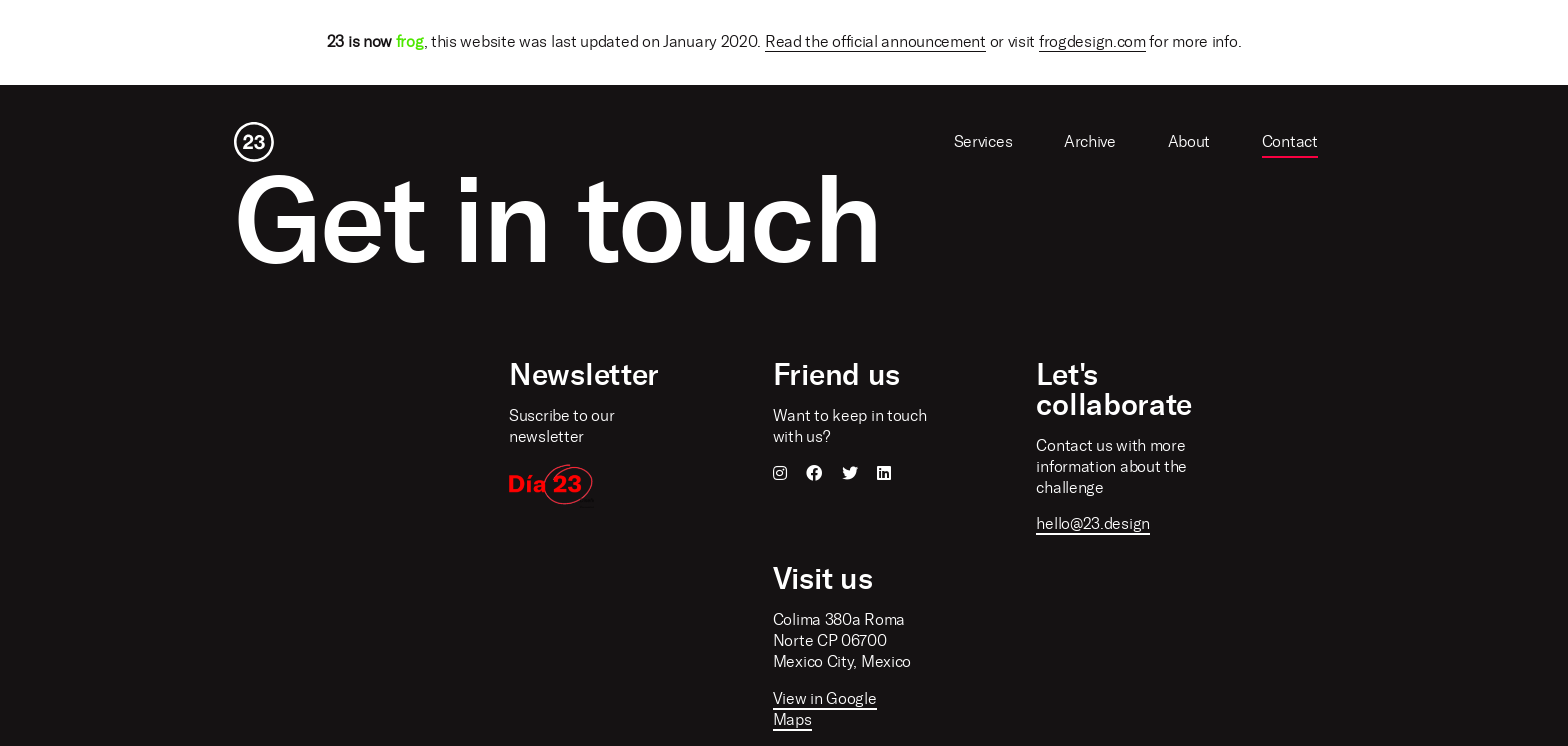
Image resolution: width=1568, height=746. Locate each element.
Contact (1290, 141)
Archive (1090, 141)
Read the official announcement (875, 41)
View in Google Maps (825, 709)
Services (983, 141)
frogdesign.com (1092, 41)
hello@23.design (1093, 523)
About (1189, 141)
